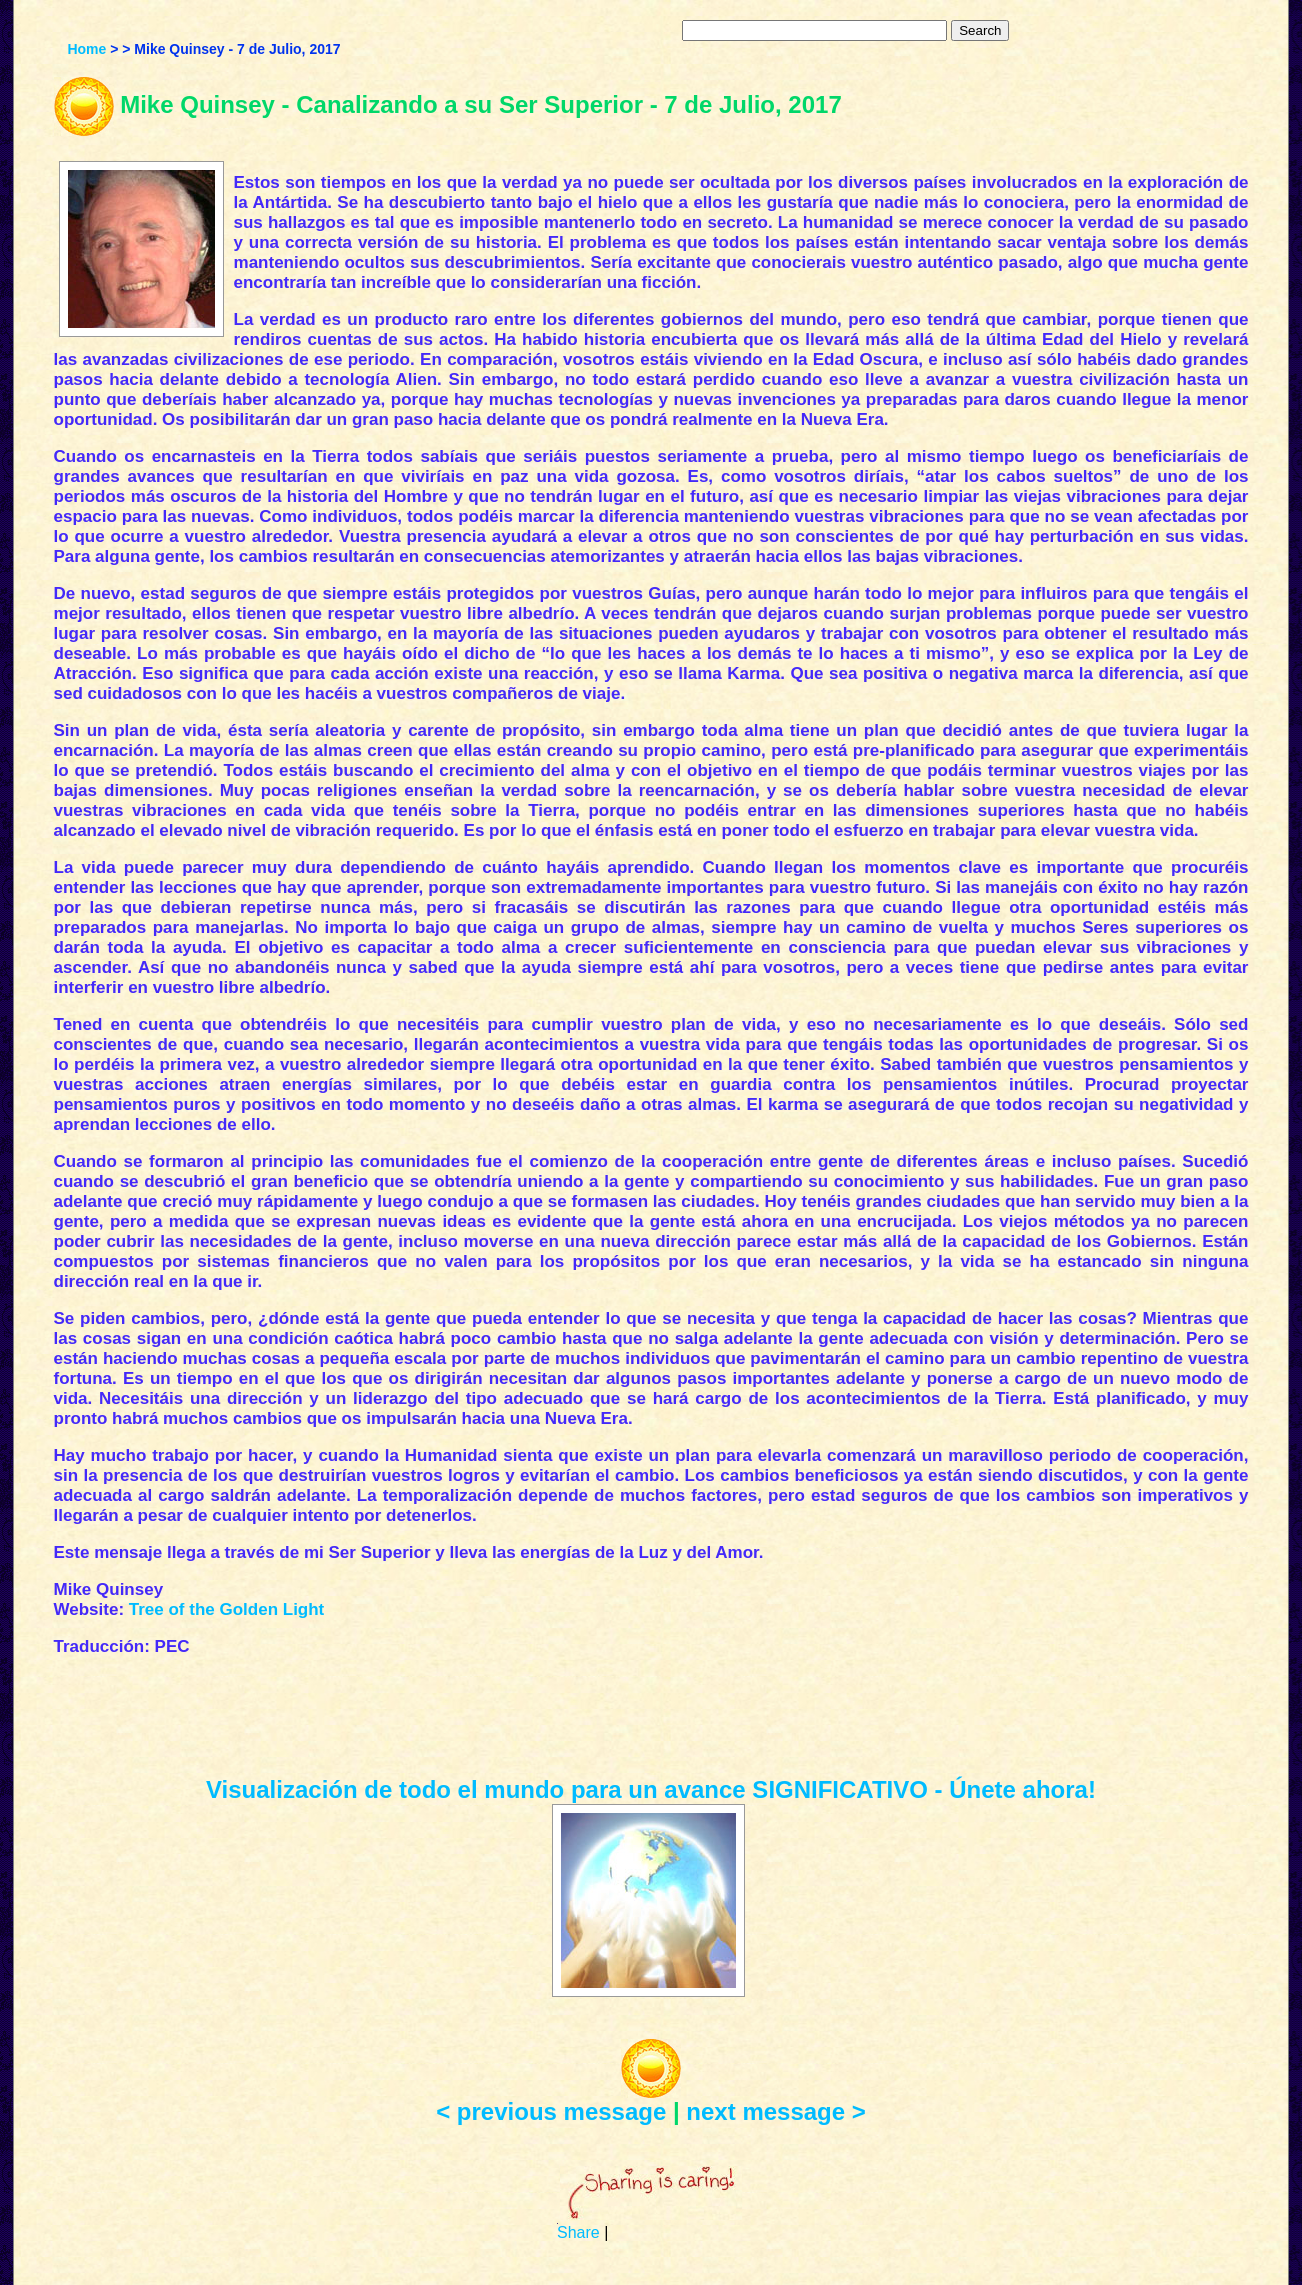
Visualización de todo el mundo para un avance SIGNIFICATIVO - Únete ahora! (651, 1789)
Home (86, 49)
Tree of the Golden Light (227, 1609)
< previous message (551, 2111)
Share (578, 2232)
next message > (775, 2111)
